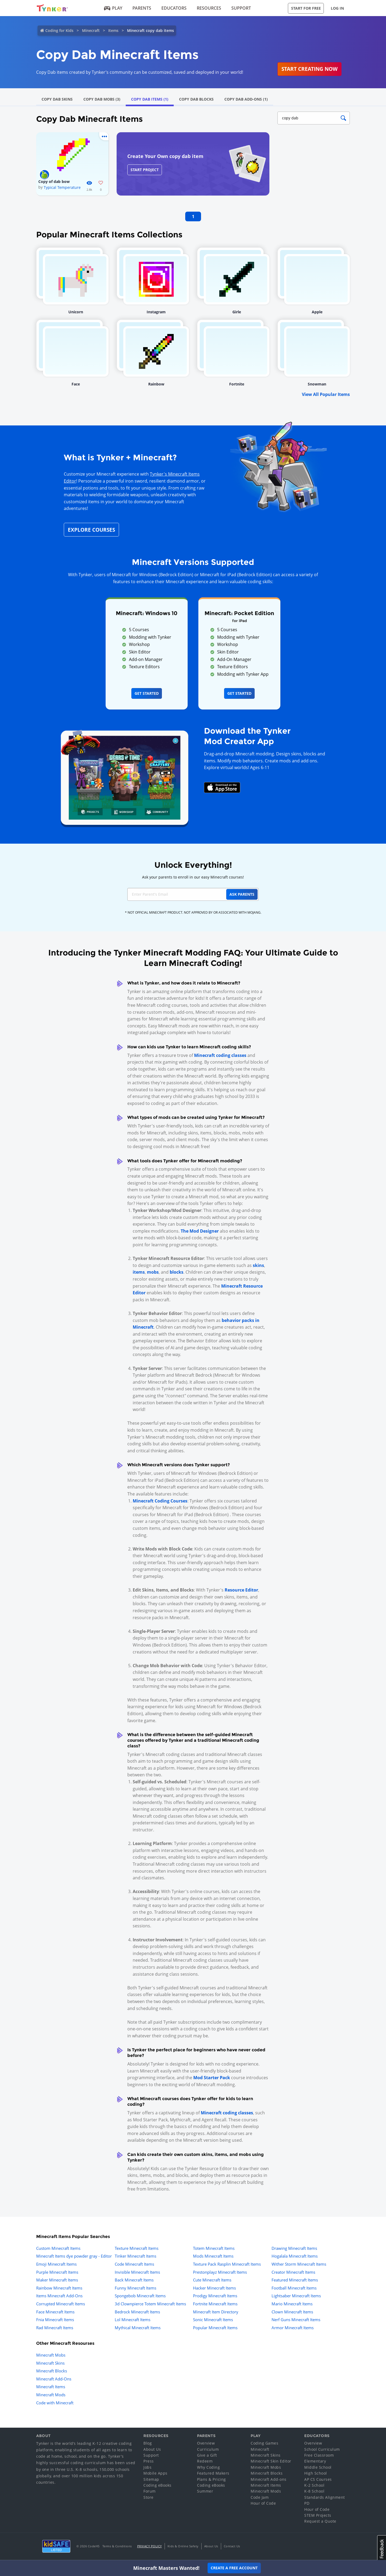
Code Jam (260, 2497)
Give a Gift (207, 2455)
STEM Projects (317, 2515)
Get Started (147, 693)
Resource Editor (241, 1590)
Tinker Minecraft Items (135, 2256)
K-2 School (314, 2485)
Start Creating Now (309, 68)
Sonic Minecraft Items (213, 2319)
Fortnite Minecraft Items (215, 2303)
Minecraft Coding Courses (160, 1501)
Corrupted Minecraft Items (60, 2303)
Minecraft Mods (50, 2394)
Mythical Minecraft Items (138, 2327)
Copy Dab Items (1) (149, 99)
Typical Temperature (62, 187)
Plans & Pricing (211, 2479)
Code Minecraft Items (134, 2264)
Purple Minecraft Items (57, 2272)
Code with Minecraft (54, 2402)
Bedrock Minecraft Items (137, 2311)
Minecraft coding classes (220, 1055)
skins (258, 1265)
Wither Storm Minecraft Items (299, 2264)
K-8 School (314, 2491)
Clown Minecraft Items (292, 2311)
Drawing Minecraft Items (294, 2248)
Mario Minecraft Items (292, 2303)
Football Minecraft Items (294, 2288)
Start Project (145, 169)
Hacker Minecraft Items (214, 2288)
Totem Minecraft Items (214, 2248)
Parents (141, 8)
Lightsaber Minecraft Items (296, 2295)
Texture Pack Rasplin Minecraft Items (227, 2264)
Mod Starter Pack (211, 2078)
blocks (176, 1272)
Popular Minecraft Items (215, 2327)
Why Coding (208, 2467)
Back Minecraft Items (134, 2280)
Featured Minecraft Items (295, 2280)
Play (113, 8)
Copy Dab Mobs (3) (101, 99)
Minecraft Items (50, 2386)
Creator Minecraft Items (293, 2272)
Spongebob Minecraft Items (140, 2295)
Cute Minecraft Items (212, 2280)
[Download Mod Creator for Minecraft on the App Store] (222, 787)
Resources (209, 8)
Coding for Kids (59, 30)
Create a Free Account (234, 2567)
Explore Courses (91, 529)
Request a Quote (320, 2521)
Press (148, 2461)
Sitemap (151, 2479)
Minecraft (91, 30)
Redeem (205, 2461)
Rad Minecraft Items (54, 2327)
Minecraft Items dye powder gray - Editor (74, 2256)
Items (113, 30)
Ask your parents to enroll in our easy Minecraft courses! (193, 877)
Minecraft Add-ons (269, 2479)
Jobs (147, 2467)
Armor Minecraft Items (293, 2327)
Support (241, 8)
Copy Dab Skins (57, 99)
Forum (149, 2491)
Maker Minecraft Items (57, 2280)
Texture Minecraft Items (136, 2248)
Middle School (318, 2467)
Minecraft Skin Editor (271, 2461)
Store (148, 2497)
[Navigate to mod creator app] (124, 776)
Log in (337, 8)
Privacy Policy (149, 2546)
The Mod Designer (200, 1231)
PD (306, 2503)
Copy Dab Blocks (196, 99)
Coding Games (264, 2443)
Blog (147, 2443)
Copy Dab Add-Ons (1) (246, 99)
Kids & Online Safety (183, 2546)
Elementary (315, 2461)
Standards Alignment (324, 2497)
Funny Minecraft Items (135, 2288)
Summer (205, 2491)
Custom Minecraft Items (58, 2248)
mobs (153, 1272)
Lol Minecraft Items (132, 2319)
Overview (206, 2443)
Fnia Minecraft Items (55, 2319)
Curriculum (208, 2449)
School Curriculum (322, 2449)
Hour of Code (263, 2503)
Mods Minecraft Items (213, 2256)
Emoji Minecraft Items (56, 2264)
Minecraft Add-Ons (53, 2379)
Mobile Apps (155, 2473)
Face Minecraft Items (55, 2311)
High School (315, 2473)
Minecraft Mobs (50, 2355)
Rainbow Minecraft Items (59, 2288)
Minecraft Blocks (51, 2370)
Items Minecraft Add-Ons (59, 2295)
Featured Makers (213, 2473)
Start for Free (306, 8)
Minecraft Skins (50, 2363)
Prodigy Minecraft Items (215, 2295)
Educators (174, 8)
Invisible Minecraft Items (137, 2272)
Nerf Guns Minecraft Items (296, 2319)
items (139, 1272)
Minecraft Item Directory (215, 2311)
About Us (152, 2449)
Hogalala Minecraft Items (295, 2256)
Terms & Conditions (117, 2546)
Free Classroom (319, 2455)
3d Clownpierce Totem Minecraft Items (150, 2303)
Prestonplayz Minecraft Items (220, 2272)
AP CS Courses (318, 2479)
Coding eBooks (157, 2485)
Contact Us (232, 2546)
